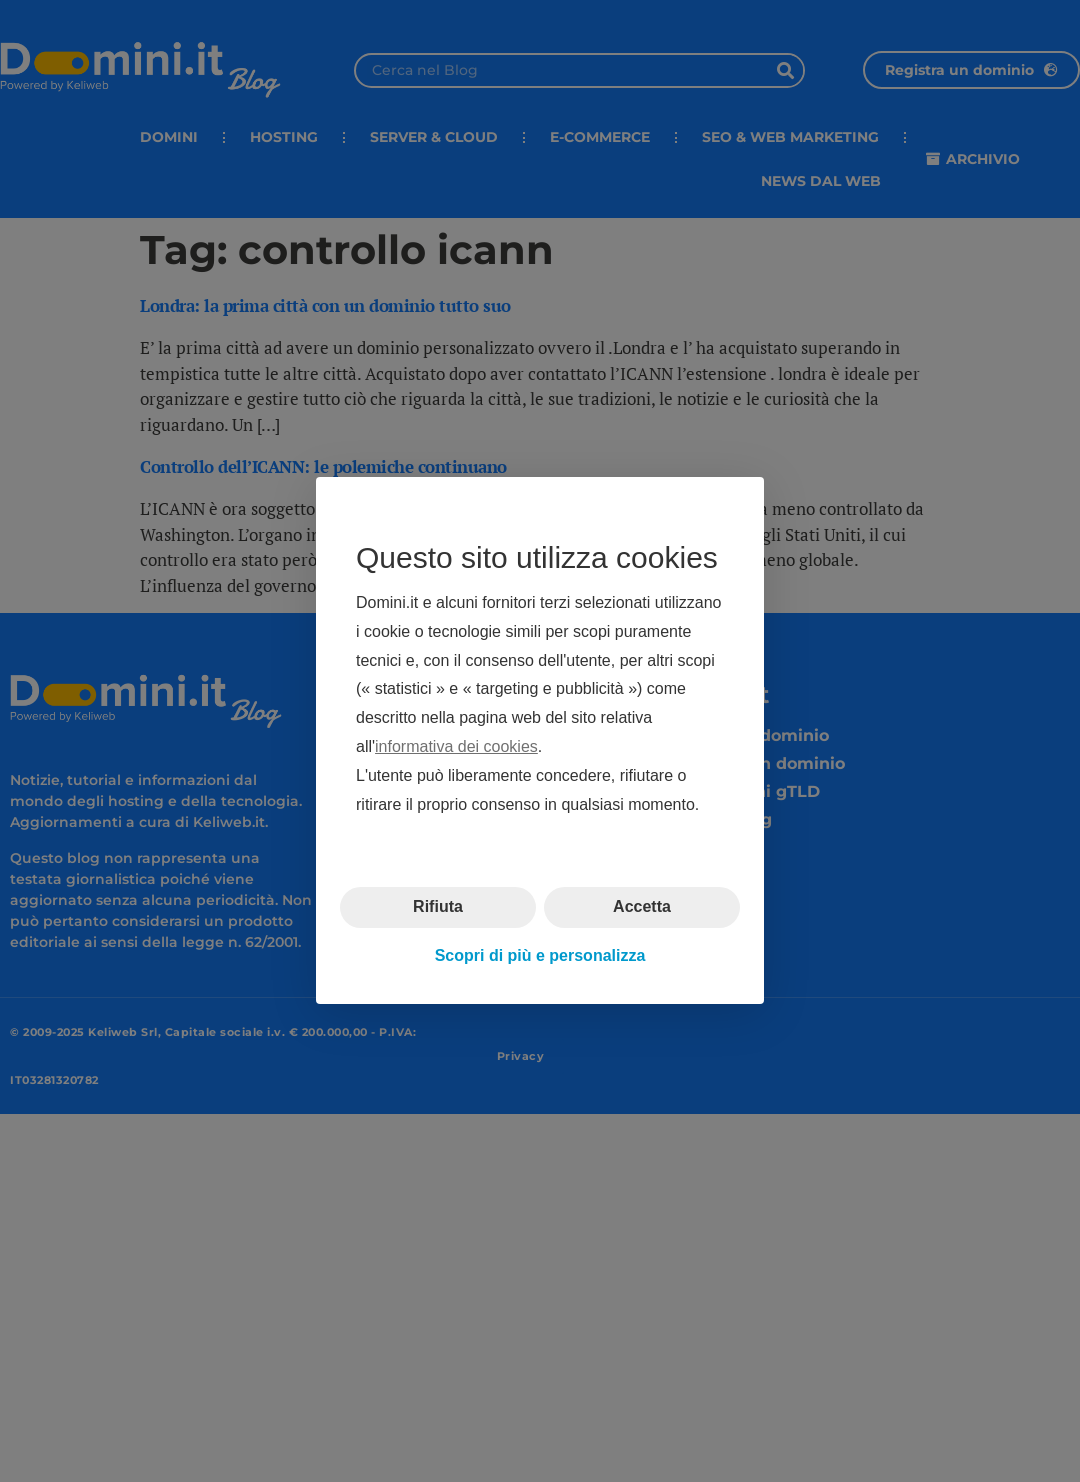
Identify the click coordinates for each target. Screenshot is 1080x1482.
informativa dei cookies (456, 746)
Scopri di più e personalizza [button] (540, 955)
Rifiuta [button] (438, 907)
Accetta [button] (642, 907)
